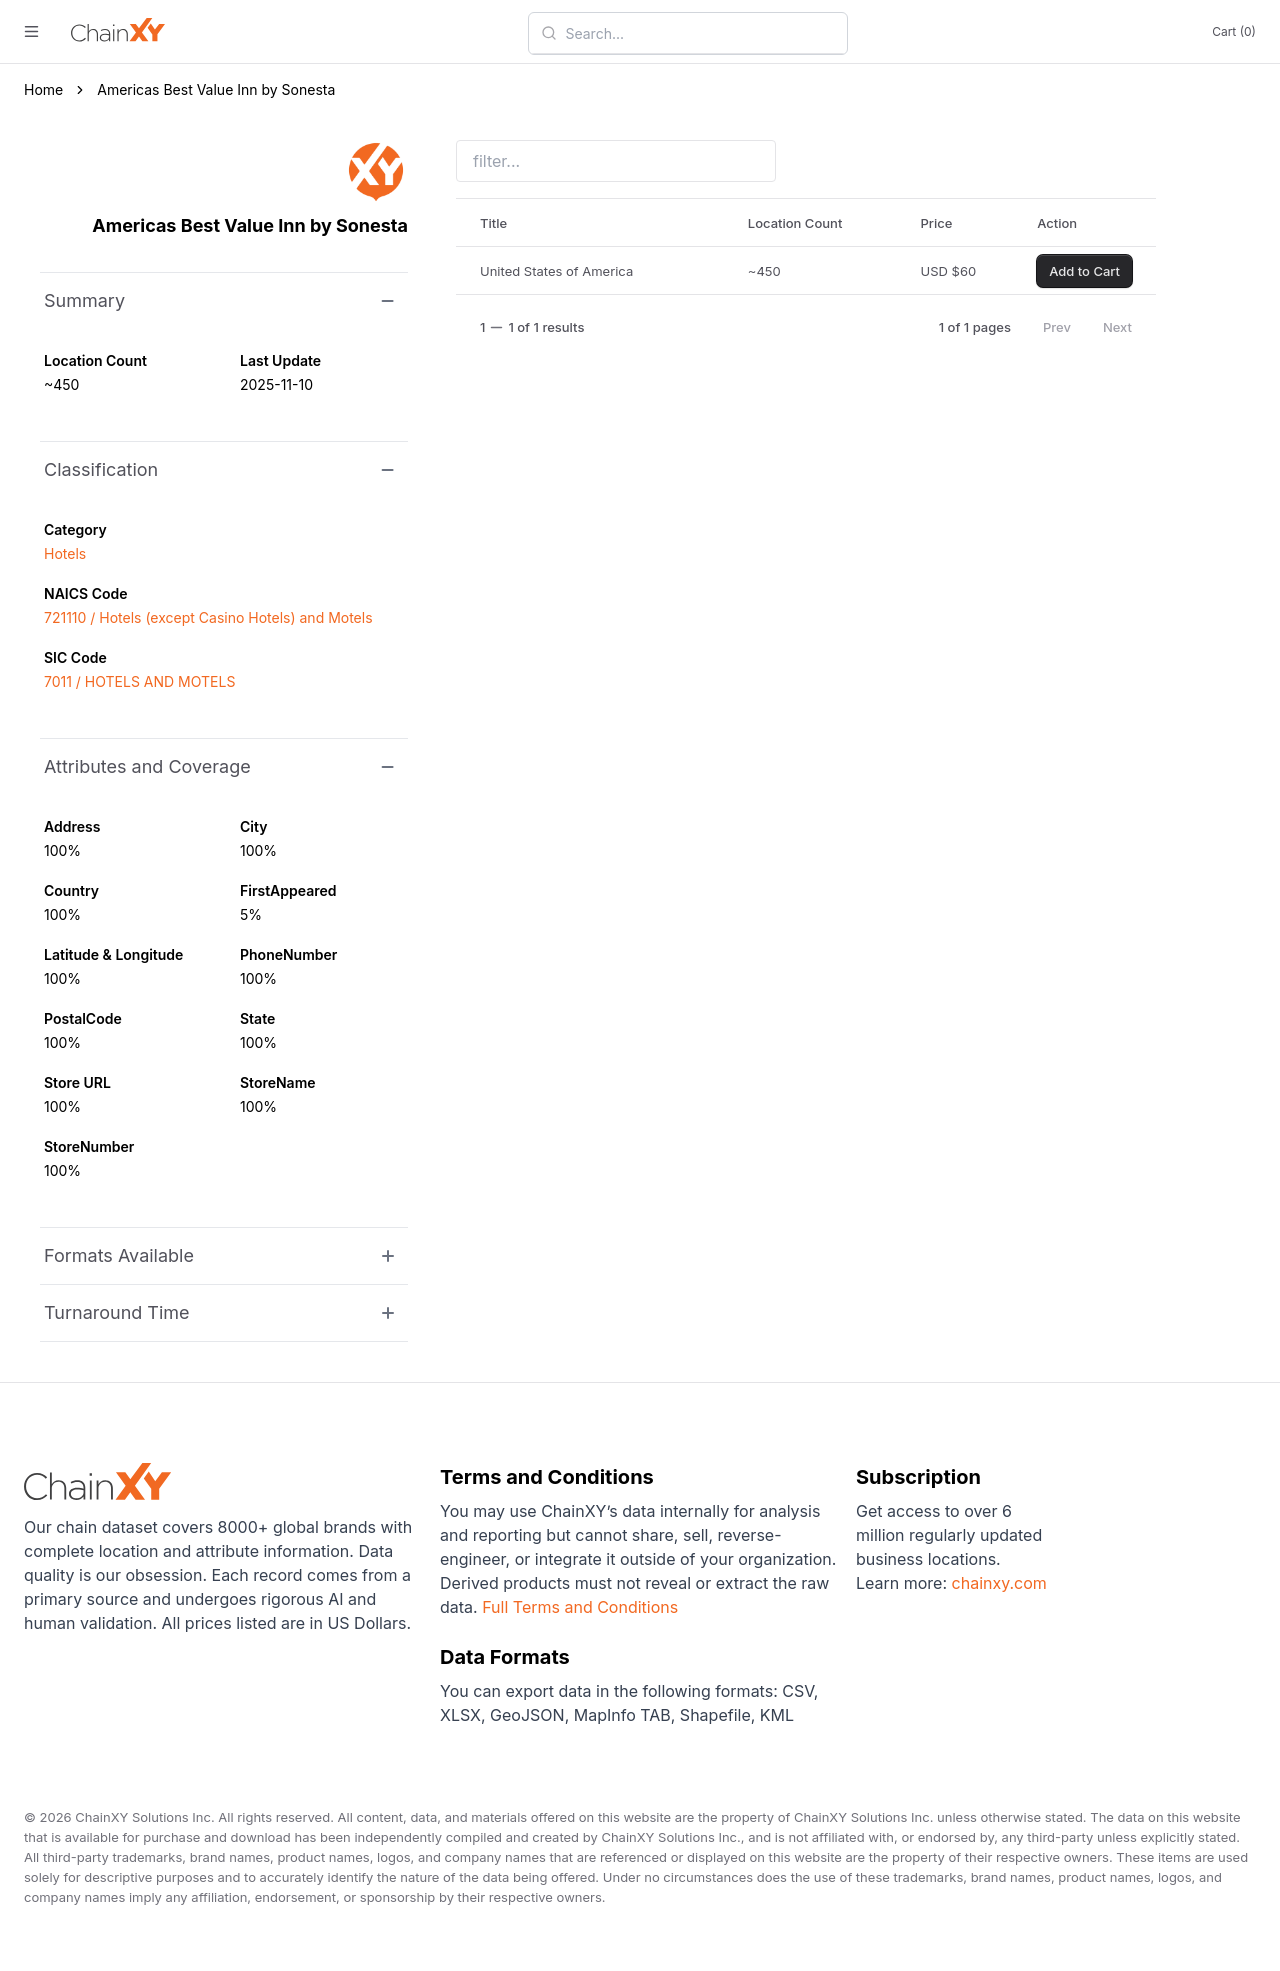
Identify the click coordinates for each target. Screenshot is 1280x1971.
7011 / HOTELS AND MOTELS (139, 681)
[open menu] (31, 31)
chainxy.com (997, 1583)
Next (1117, 327)
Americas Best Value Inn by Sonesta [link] (216, 89)
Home (43, 89)
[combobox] (700, 33)
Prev (1057, 327)
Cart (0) (1234, 31)
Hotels (65, 553)
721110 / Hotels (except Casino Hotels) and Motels (208, 617)
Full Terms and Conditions (580, 1607)
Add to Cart (1084, 271)
